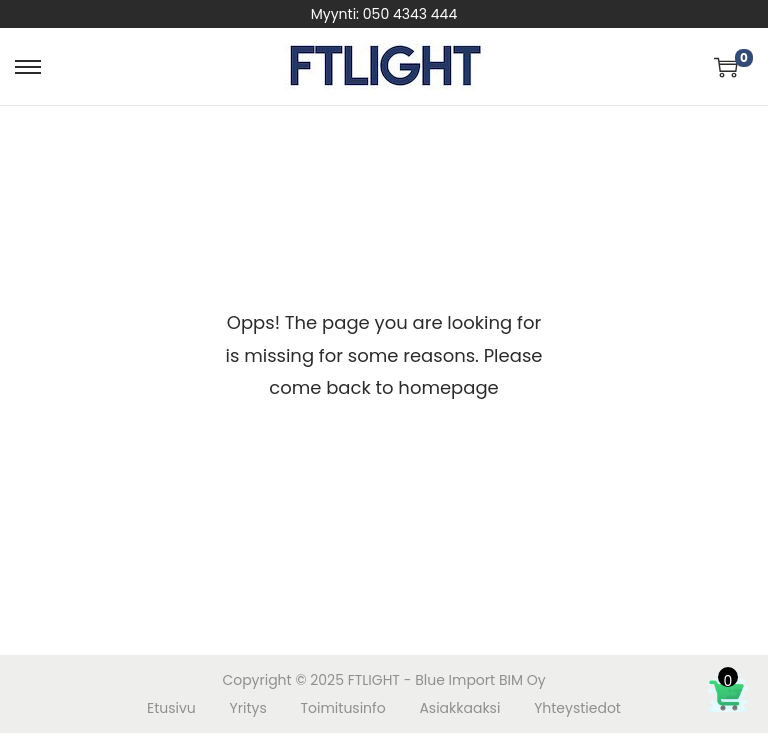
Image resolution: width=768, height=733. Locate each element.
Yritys (248, 708)
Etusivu (171, 708)
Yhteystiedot (577, 708)
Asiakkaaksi (459, 708)
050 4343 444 (410, 14)
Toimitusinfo (342, 708)
